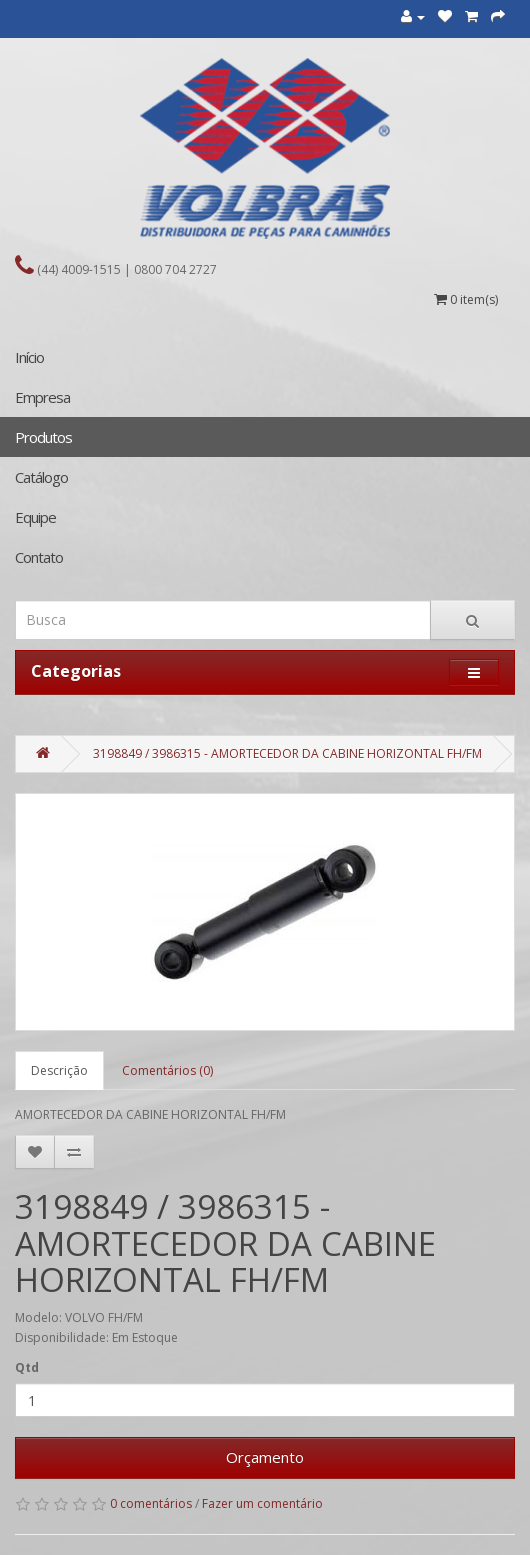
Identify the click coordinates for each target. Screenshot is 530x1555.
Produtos (43, 437)
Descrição (59, 1070)
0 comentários (151, 1503)
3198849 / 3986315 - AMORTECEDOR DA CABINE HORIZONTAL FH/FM (287, 753)
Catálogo (41, 477)
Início (29, 357)
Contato (39, 557)
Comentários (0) (167, 1070)
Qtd (27, 1367)
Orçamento (265, 1457)
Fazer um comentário (262, 1503)
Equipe (35, 517)
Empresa (42, 397)
